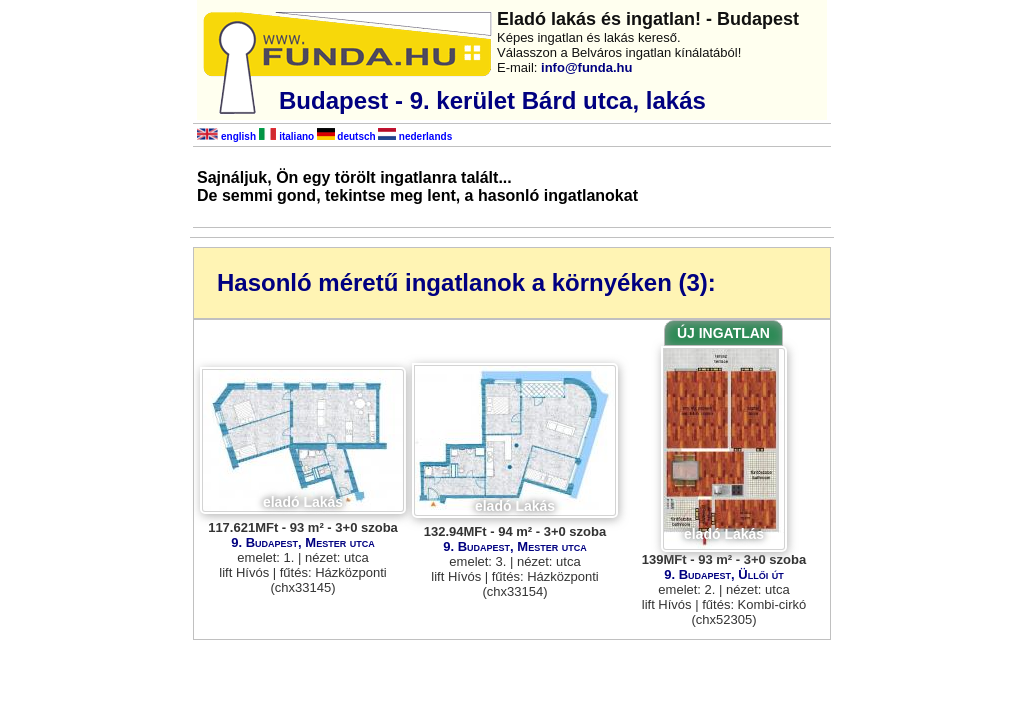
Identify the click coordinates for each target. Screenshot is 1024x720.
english (226, 136)
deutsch (346, 136)
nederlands (415, 136)
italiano (286, 136)
